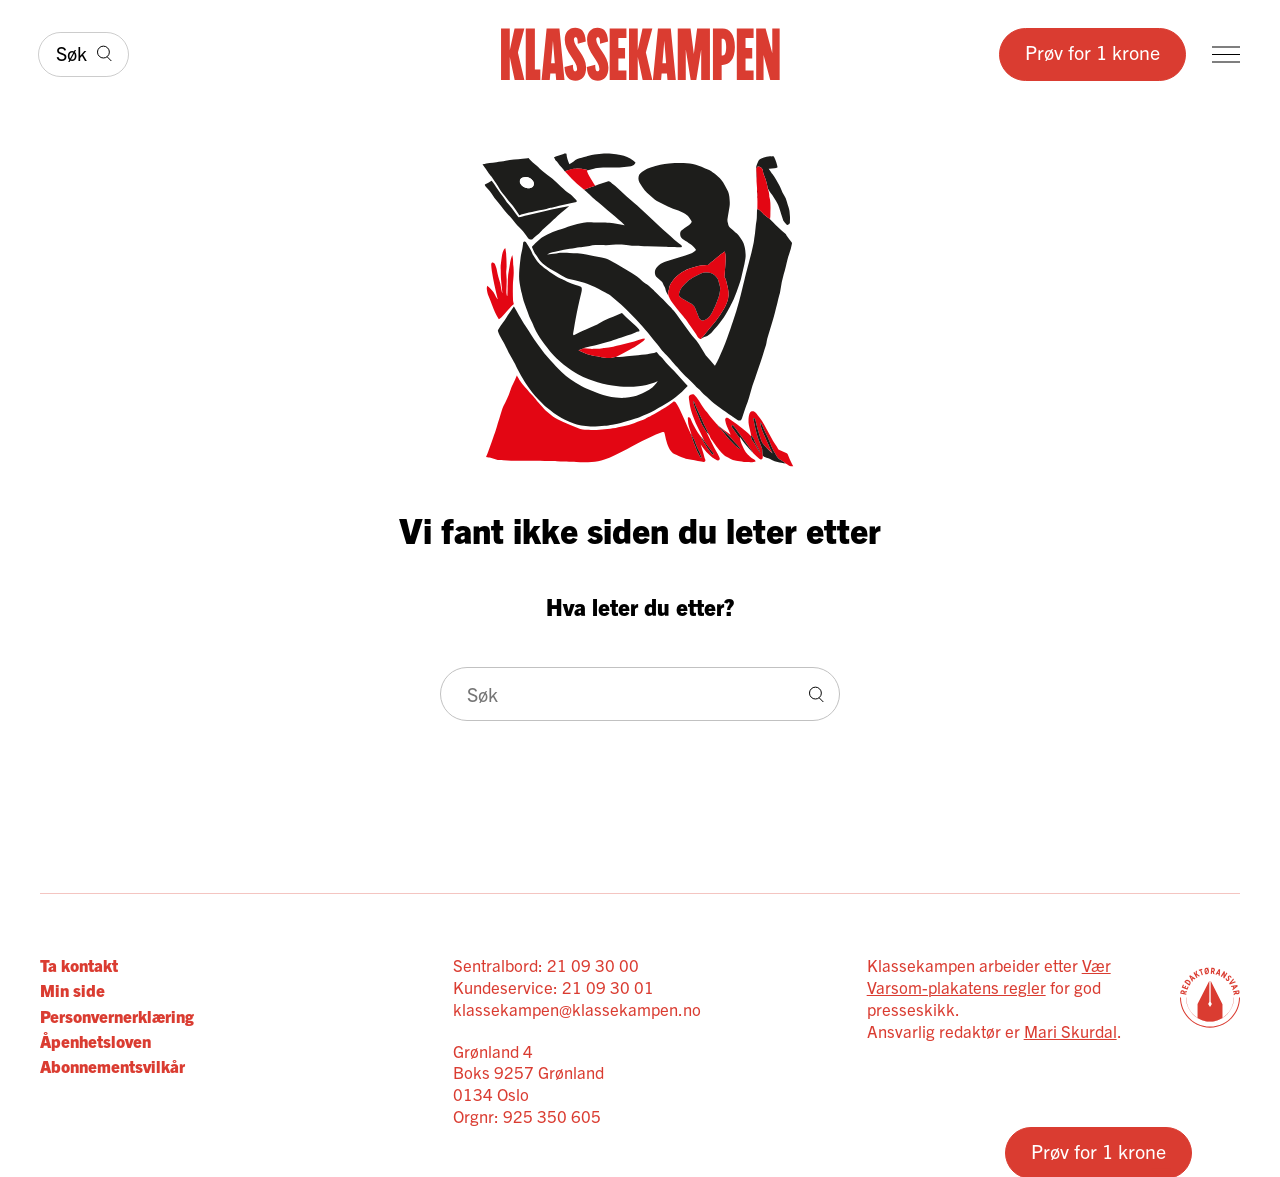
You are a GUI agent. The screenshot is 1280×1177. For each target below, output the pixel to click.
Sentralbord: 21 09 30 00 (546, 964)
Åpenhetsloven (95, 1040)
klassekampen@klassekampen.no (577, 1008)
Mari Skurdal (1070, 1030)
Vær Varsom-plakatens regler (989, 975)
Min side (72, 989)
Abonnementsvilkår (112, 1065)
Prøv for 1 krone (1092, 51)
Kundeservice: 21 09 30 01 (553, 986)
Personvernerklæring (117, 1015)
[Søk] (83, 54)
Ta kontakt (79, 964)
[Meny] (1226, 54)
